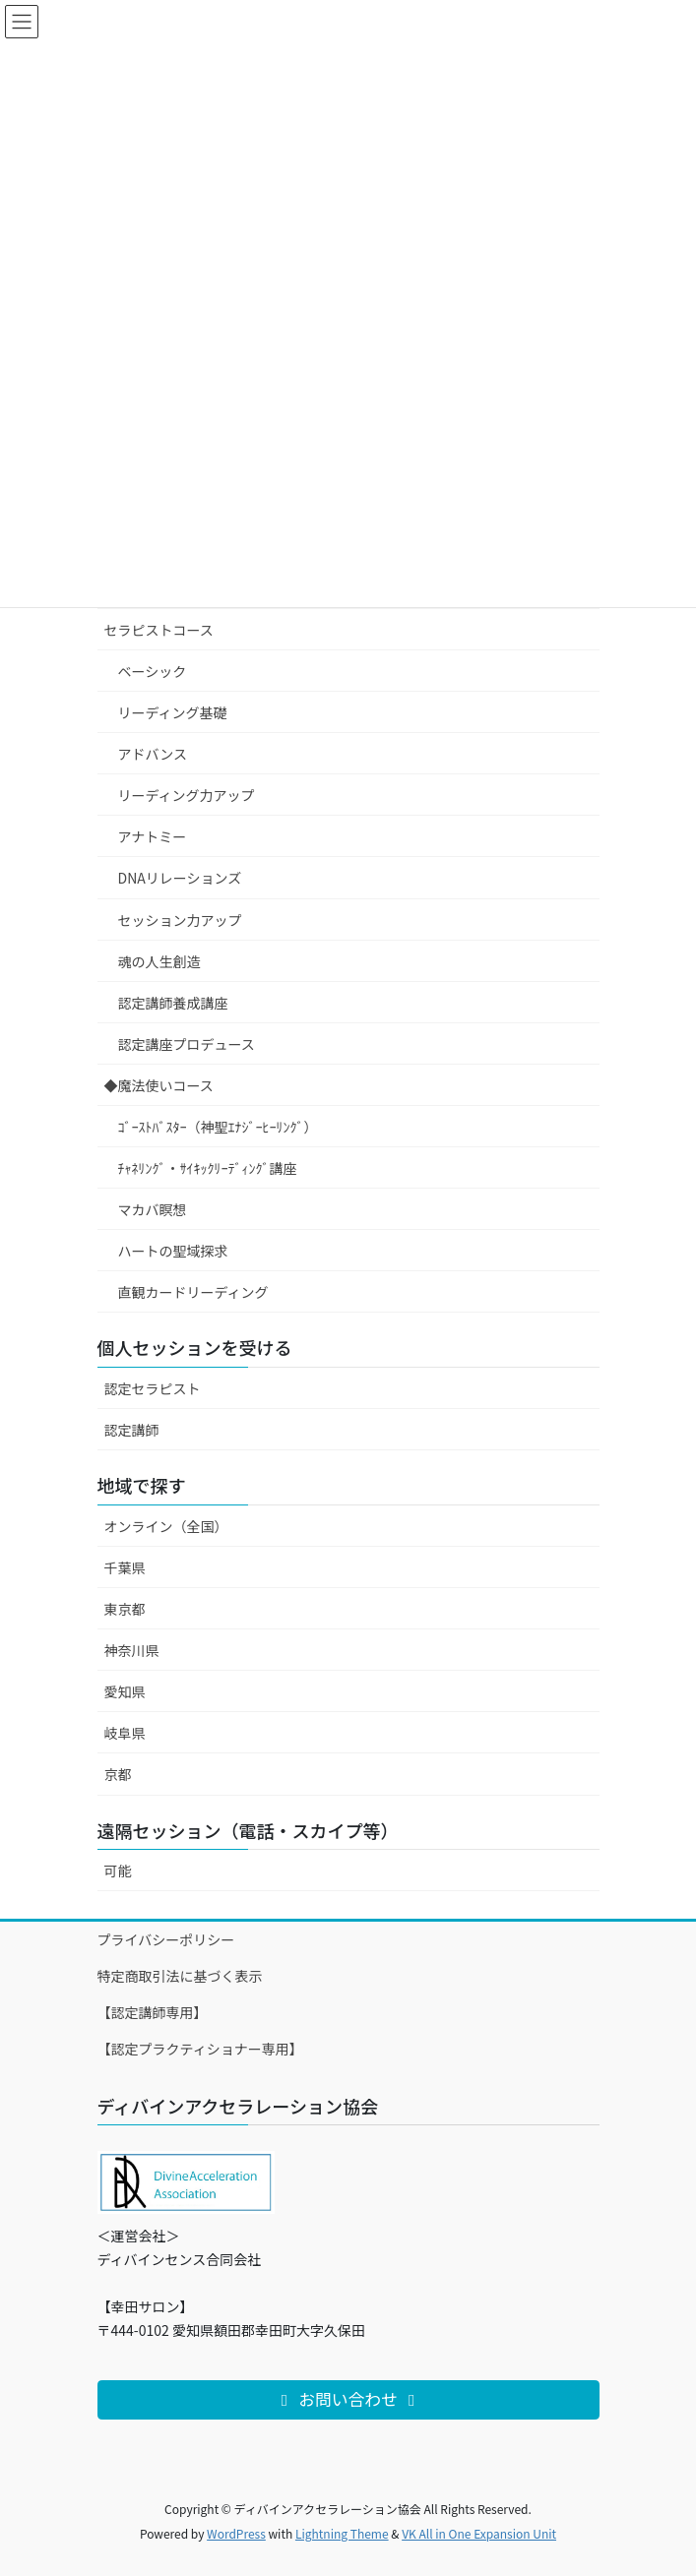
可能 (118, 1870)
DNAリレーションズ (180, 878)
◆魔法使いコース (159, 1085)
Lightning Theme (342, 2533)
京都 (118, 1774)
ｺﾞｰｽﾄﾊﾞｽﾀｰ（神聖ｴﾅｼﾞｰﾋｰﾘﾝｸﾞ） (218, 1126)
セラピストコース (159, 630)
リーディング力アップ (186, 795)
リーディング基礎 (172, 712)
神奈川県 (131, 1650)
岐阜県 (125, 1733)
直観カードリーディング (193, 1292)
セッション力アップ (180, 920)
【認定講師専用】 (152, 2012)
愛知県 (125, 1691)
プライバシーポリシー (166, 1939)
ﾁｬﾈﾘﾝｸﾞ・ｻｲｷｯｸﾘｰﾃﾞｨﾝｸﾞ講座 (207, 1168)
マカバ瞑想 (152, 1209)
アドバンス (152, 754)
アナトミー (152, 836)
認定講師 (131, 1430)
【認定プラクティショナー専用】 (200, 2048)
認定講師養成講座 (173, 1002)
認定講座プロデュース (186, 1044)
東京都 (125, 1609)
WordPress (236, 2533)
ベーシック (152, 671)
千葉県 (125, 1567)
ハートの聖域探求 (173, 1250)
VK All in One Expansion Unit (479, 2533)
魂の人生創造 (159, 961)
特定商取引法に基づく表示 (180, 1976)
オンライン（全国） (166, 1526)
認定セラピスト (152, 1388)
